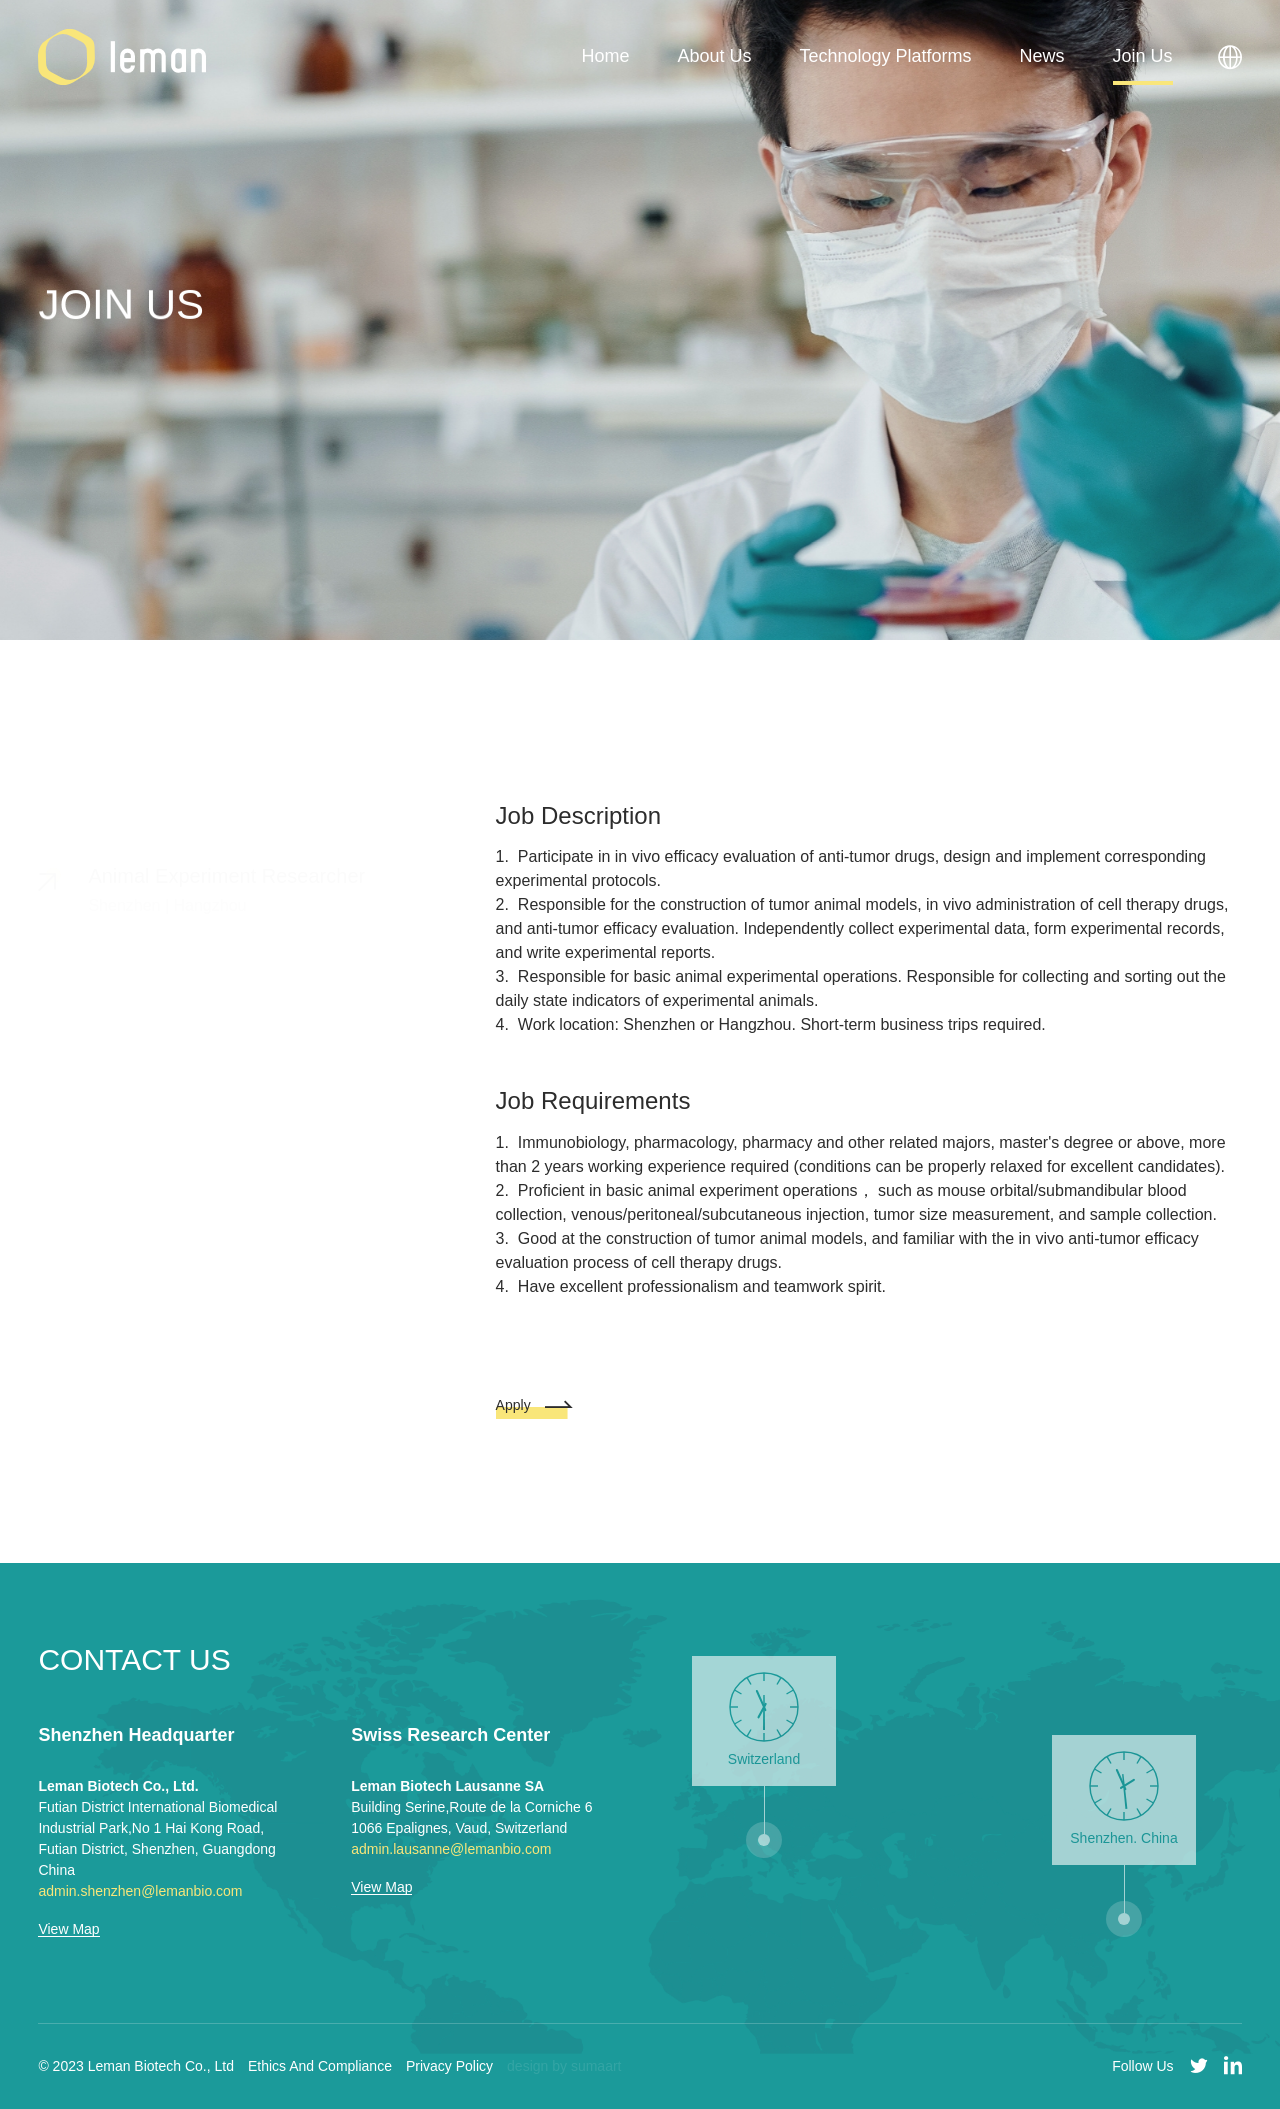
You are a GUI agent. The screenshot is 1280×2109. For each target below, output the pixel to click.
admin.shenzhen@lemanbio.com (140, 1891)
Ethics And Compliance (320, 2066)
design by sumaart (564, 2066)
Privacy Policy (449, 2066)
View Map (68, 1929)
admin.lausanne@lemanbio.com (451, 1849)
